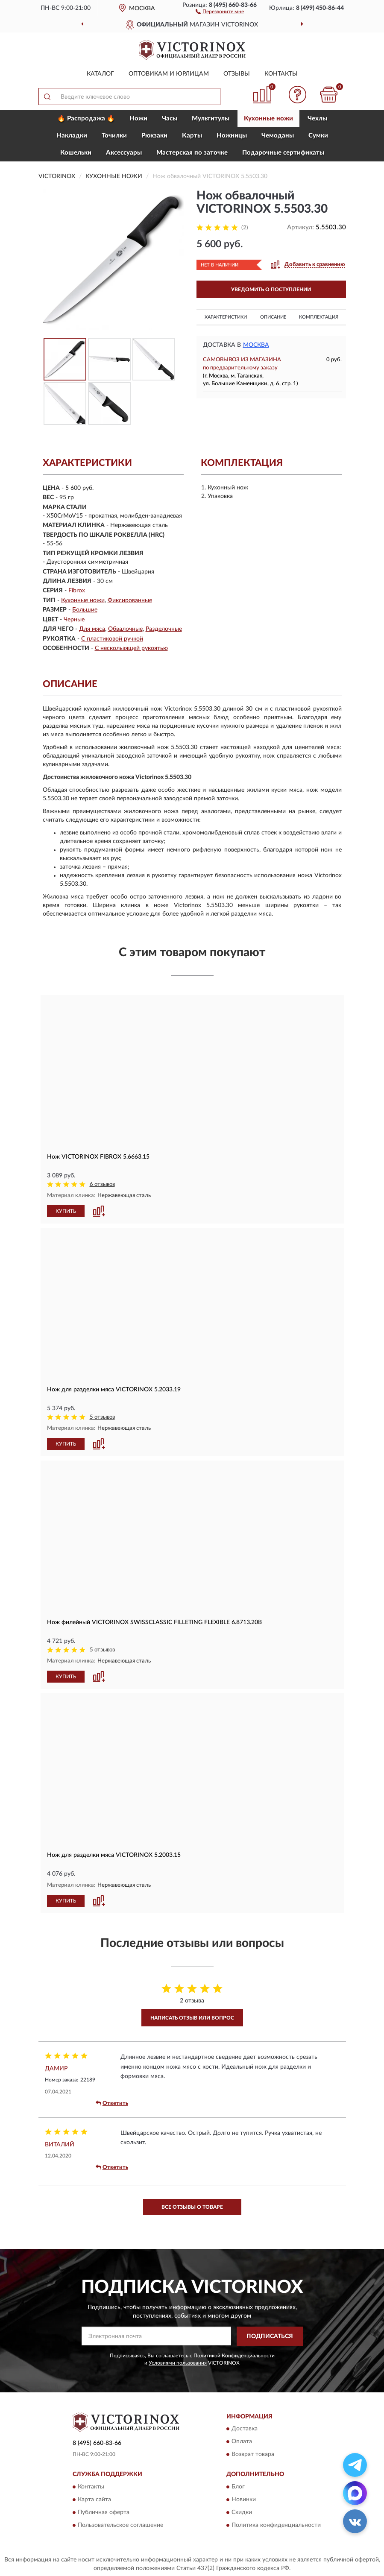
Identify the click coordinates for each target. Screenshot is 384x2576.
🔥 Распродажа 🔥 (86, 118)
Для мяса (92, 629)
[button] (220, 11)
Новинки (244, 2499)
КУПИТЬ (66, 1211)
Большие (84, 610)
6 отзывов (102, 1184)
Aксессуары (124, 152)
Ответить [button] (112, 2103)
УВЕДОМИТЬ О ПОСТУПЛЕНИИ (271, 289)
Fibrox (76, 591)
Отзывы (236, 74)
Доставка (245, 2428)
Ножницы (232, 135)
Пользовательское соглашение (120, 2524)
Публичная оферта (103, 2512)
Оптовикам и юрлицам (169, 74)
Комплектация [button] (318, 317)
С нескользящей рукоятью (131, 648)
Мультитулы (210, 118)
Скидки (242, 2512)
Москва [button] (256, 345)
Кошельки (75, 152)
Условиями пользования (178, 2362)
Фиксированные (130, 600)
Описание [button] (273, 317)
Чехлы (317, 118)
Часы (169, 118)
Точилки (114, 135)
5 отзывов (102, 1417)
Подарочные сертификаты (283, 152)
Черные (74, 620)
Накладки (71, 135)
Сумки (318, 135)
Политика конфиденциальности (276, 2524)
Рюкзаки (154, 135)
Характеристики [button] (226, 317)
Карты (192, 135)
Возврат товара (253, 2454)
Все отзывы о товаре (192, 2206)
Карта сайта (94, 2499)
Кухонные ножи (268, 118)
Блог (238, 2486)
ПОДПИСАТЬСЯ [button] (269, 2336)
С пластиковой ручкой (112, 639)
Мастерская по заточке (192, 152)
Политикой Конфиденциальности (234, 2354)
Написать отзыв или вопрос (192, 2017)
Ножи (138, 118)
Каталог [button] (100, 74)
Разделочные (164, 629)
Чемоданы (277, 135)
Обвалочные (125, 629)
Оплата (242, 2441)
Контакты (281, 74)
